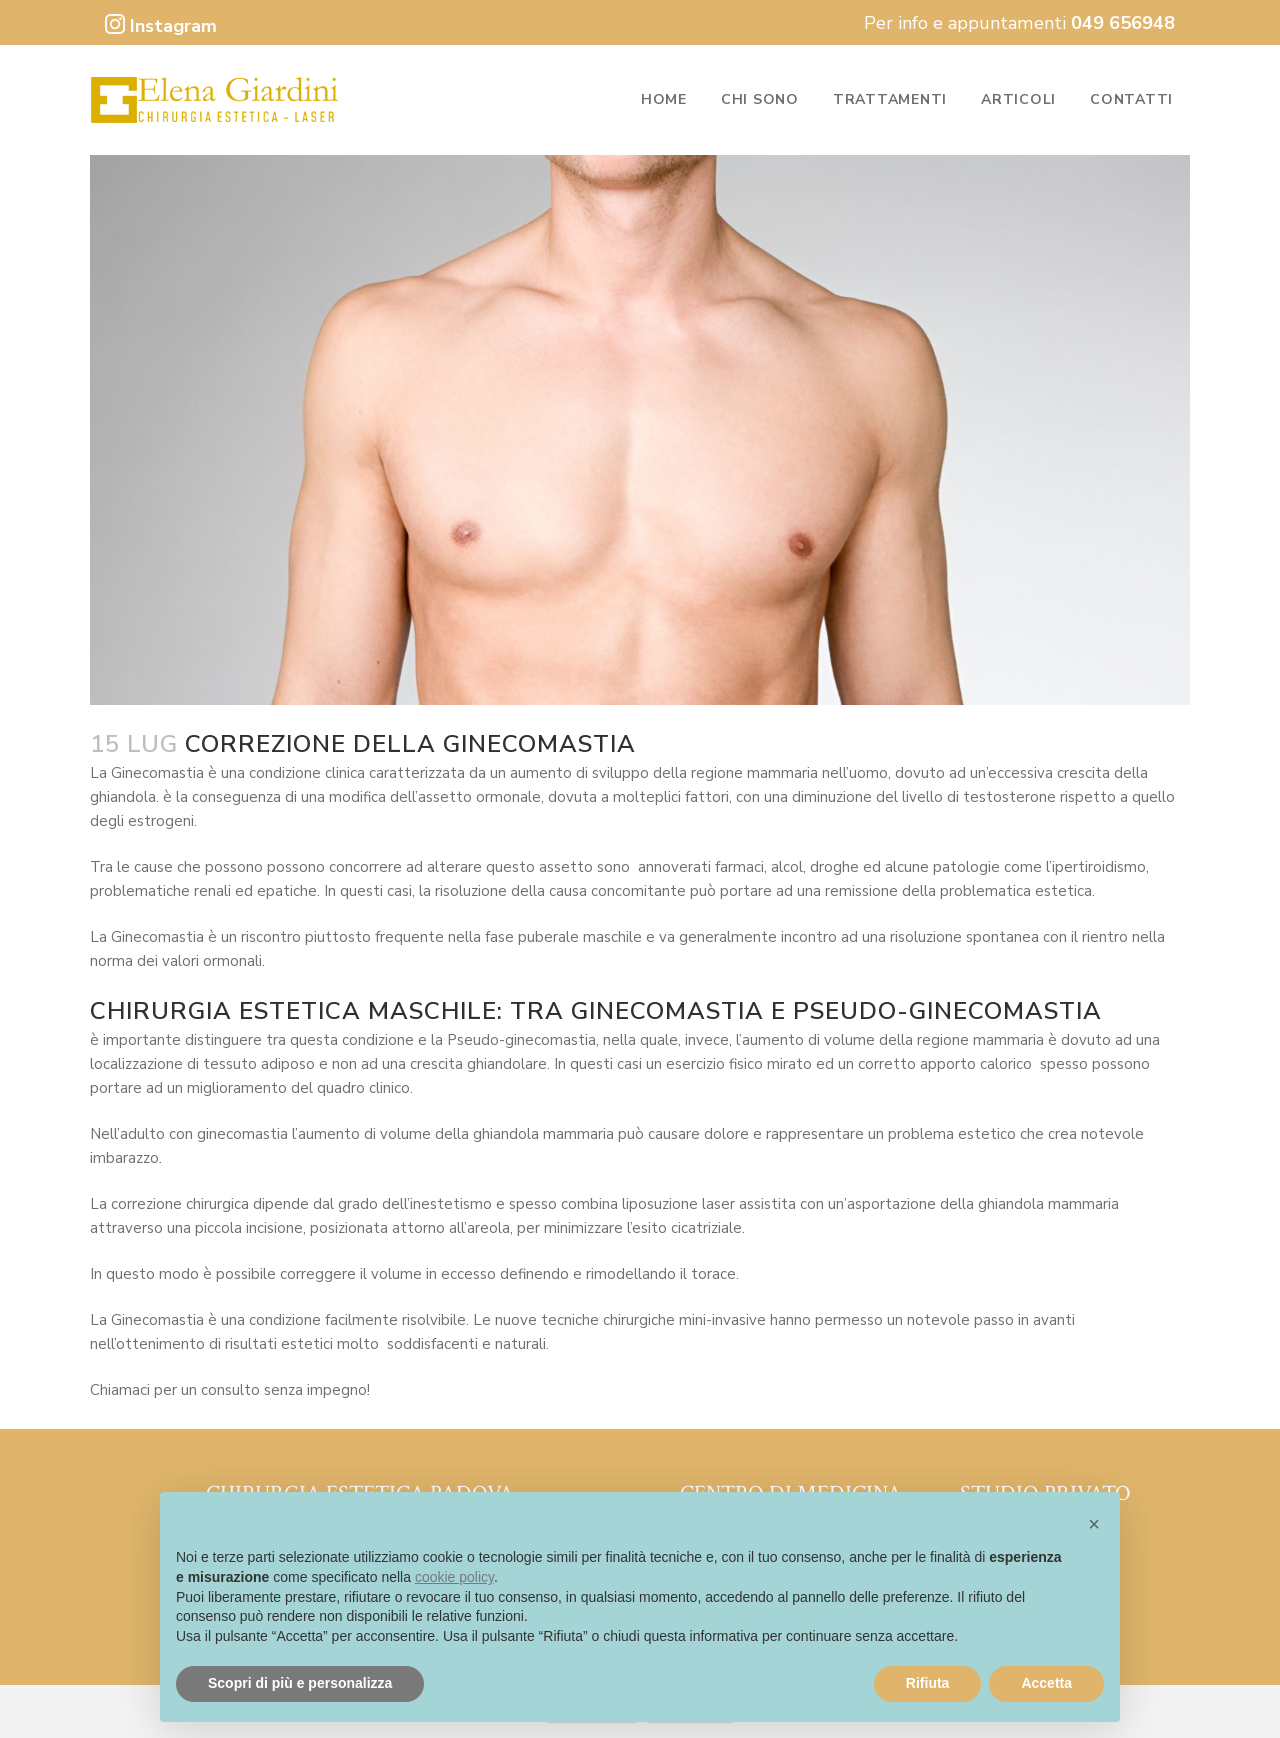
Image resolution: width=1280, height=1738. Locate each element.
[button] (1094, 1524)
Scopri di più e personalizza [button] (300, 1683)
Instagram (161, 26)
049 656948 (1123, 23)
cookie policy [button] (454, 1577)
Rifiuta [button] (928, 1683)
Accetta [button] (1046, 1683)
